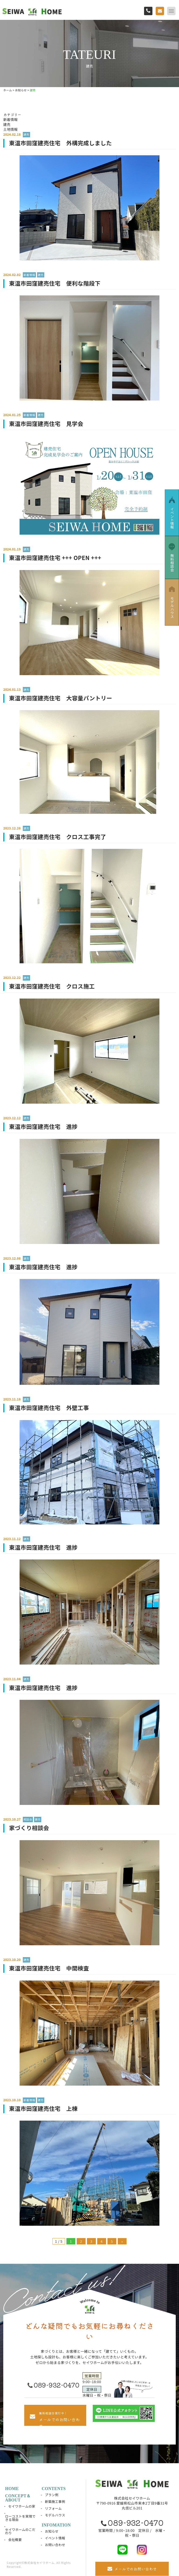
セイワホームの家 (21, 2506)
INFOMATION (56, 2525)
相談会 (28, 1819)
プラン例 (52, 2494)
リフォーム (53, 2508)
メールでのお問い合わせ (132, 2569)
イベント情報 (55, 2538)
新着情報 (10, 119)
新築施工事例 (55, 2501)
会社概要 (15, 2539)
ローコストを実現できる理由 (20, 2518)
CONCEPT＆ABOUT (18, 2498)
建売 (6, 124)
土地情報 (10, 129)
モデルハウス (55, 2515)
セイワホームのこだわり (20, 2531)
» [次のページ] (122, 2241)
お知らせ (52, 2531)
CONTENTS (54, 2489)
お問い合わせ (55, 2544)
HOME (12, 2489)
